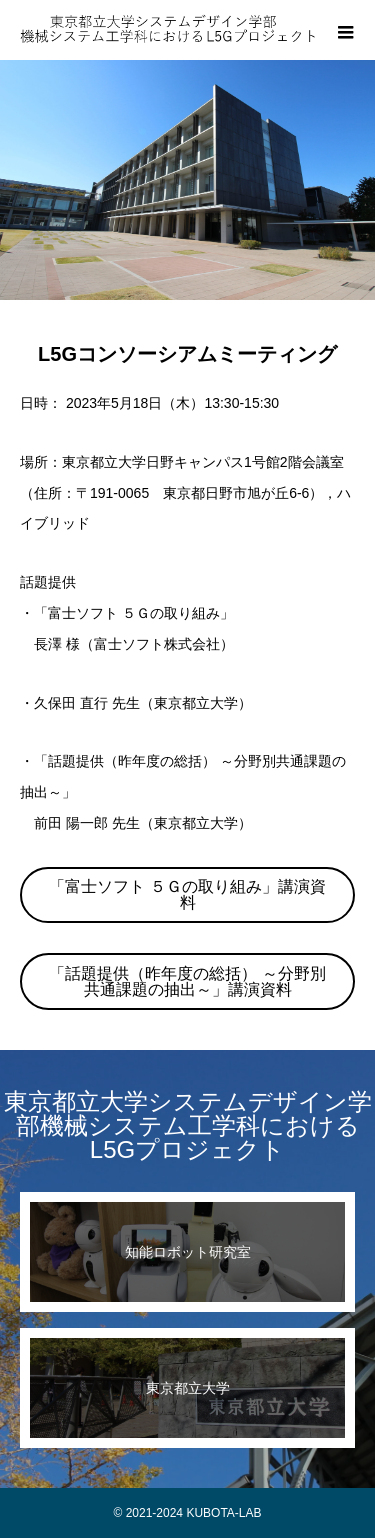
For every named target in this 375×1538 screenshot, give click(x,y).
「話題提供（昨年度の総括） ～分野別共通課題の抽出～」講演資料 (187, 981)
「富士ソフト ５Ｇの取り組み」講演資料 (187, 894)
